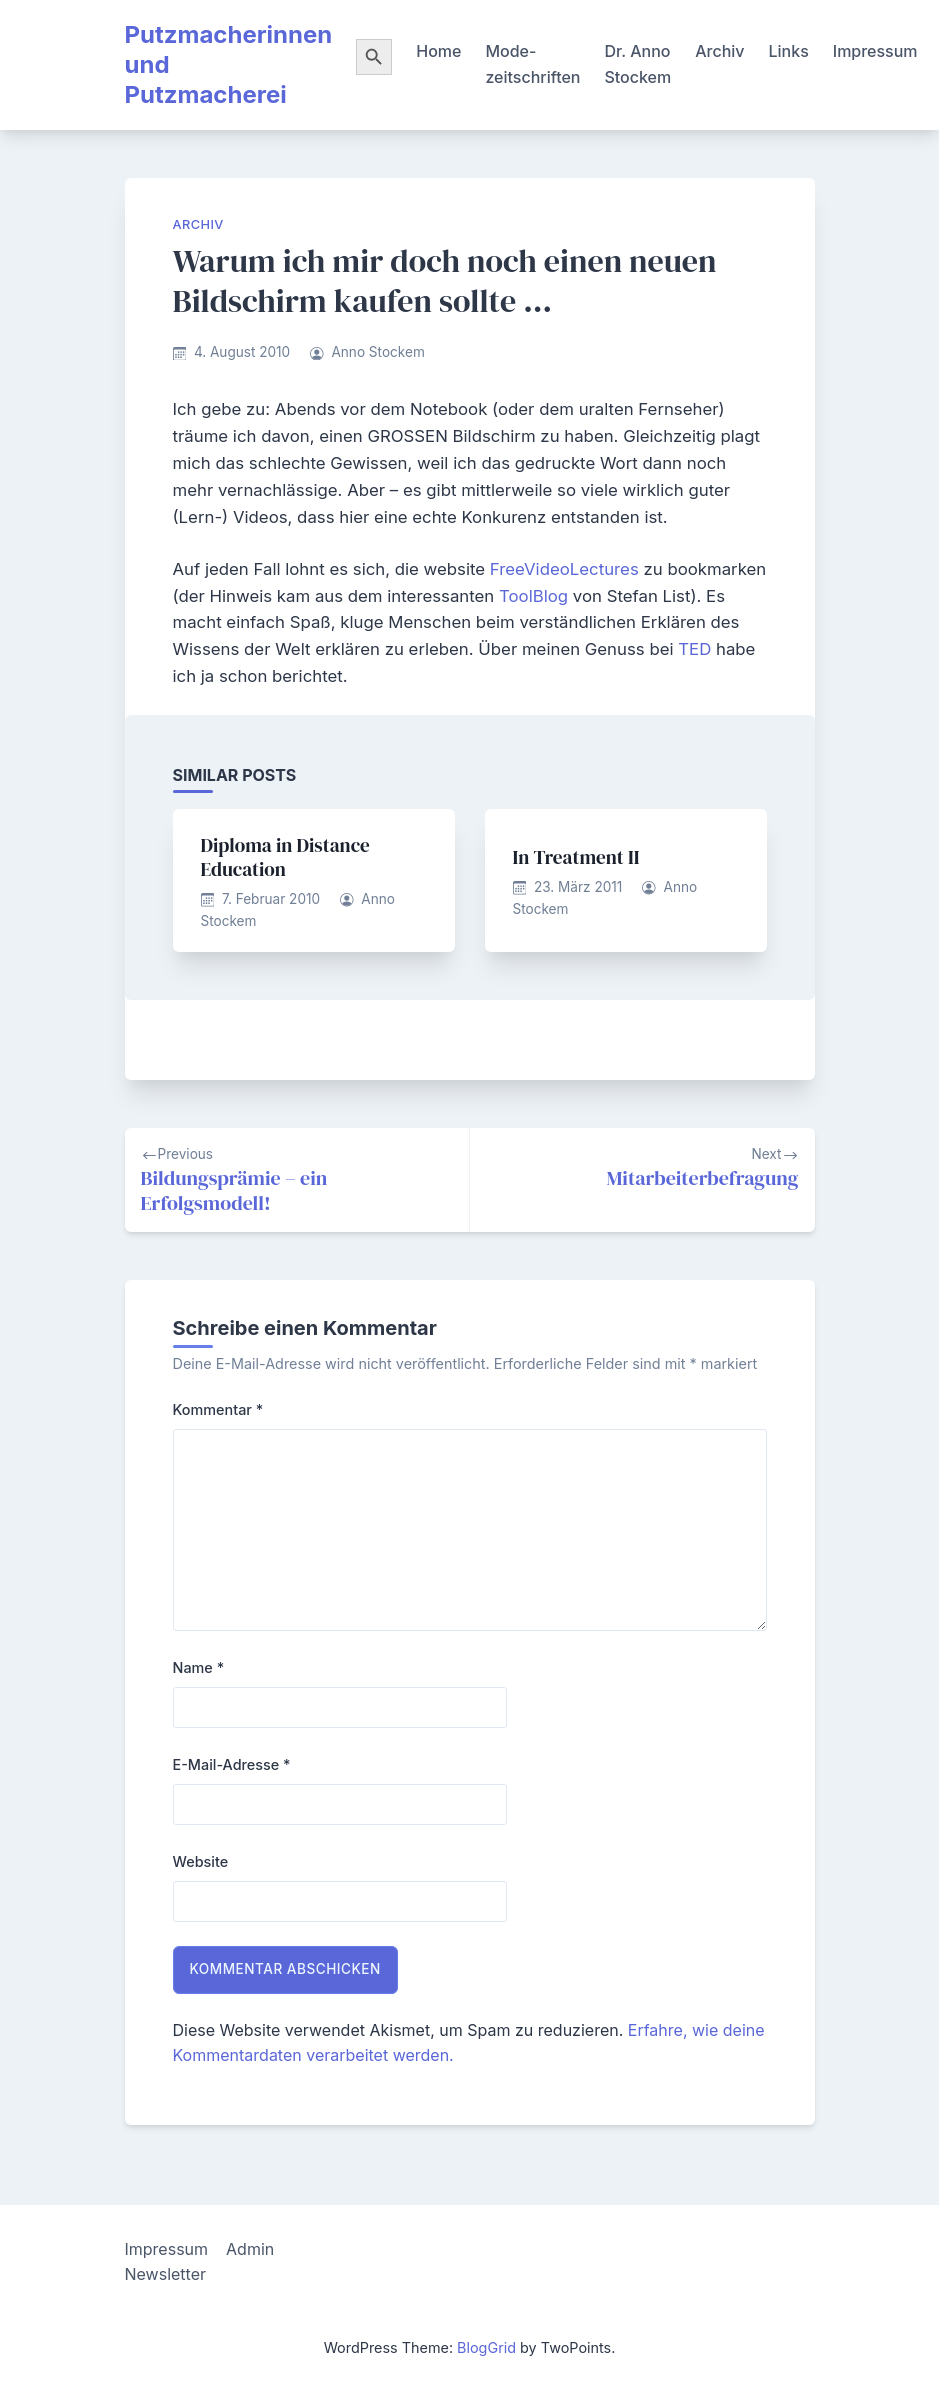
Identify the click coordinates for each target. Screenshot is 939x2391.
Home (438, 51)
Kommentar (218, 1409)
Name (199, 1667)
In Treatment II (576, 857)
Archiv (719, 51)
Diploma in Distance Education (285, 857)
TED (697, 649)
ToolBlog (536, 596)
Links (789, 51)
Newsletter (166, 2274)
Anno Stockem (377, 352)
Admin (250, 2249)
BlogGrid (486, 2347)
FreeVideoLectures (567, 569)
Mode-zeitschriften (532, 64)
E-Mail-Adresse (232, 1764)
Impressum (875, 51)
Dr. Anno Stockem (637, 64)
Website (201, 1861)
